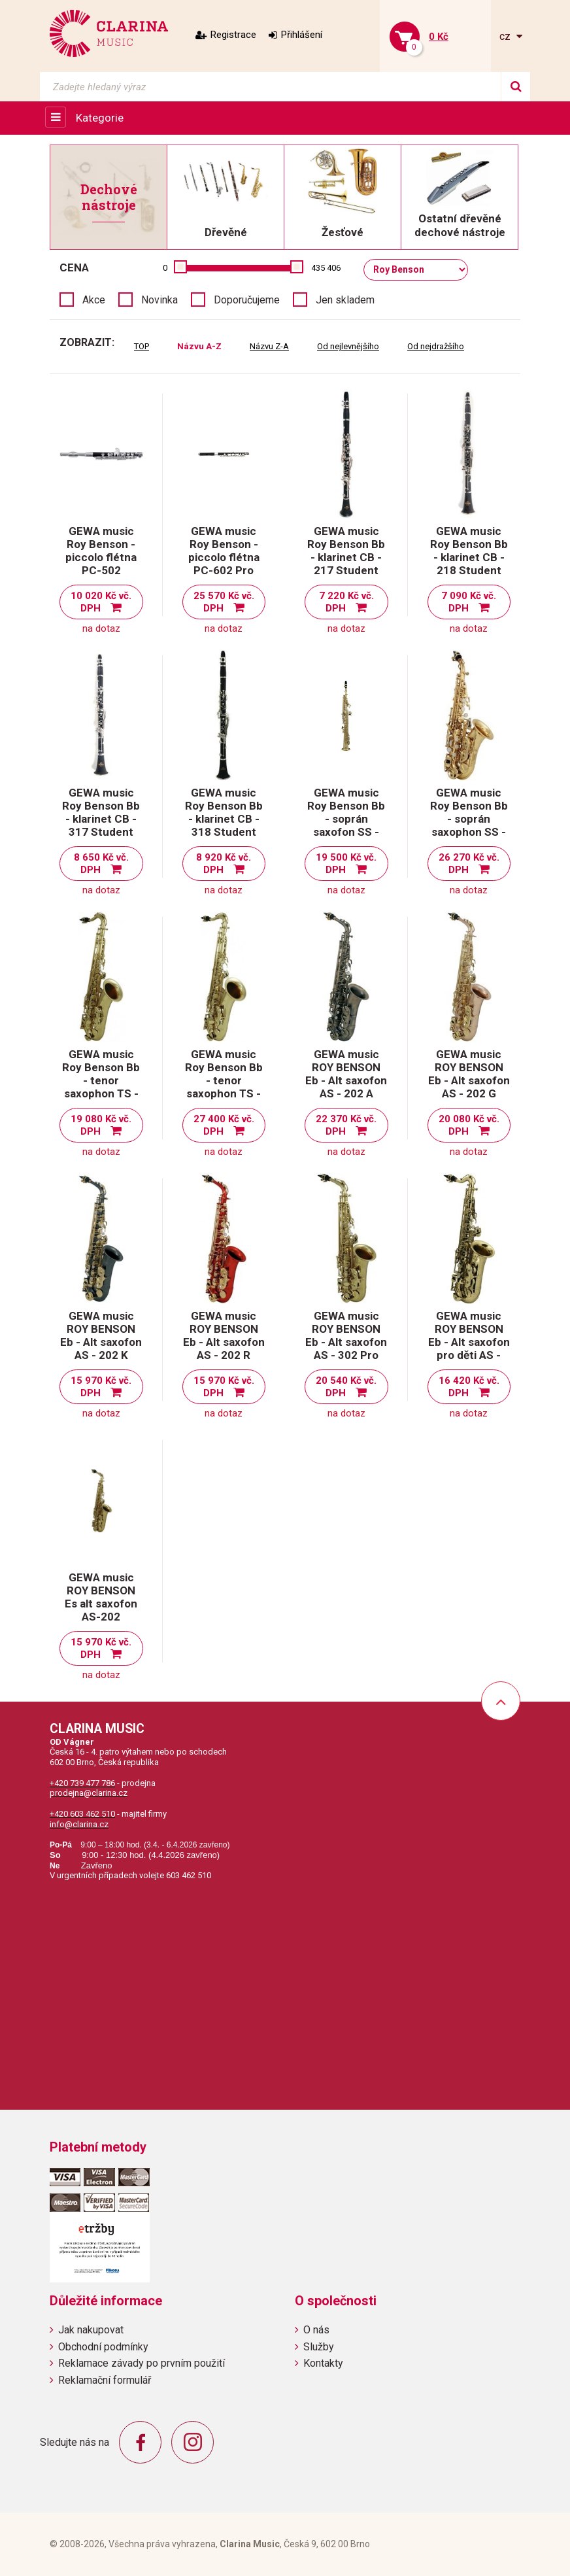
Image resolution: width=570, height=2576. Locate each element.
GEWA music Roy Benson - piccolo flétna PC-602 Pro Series (224, 557)
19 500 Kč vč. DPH (346, 863)
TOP (141, 346)
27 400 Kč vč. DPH (223, 1125)
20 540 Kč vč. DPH (346, 1387)
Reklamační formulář (104, 2380)
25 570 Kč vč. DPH (223, 602)
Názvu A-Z (199, 346)
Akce (93, 300)
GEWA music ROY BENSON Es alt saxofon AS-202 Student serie (101, 1603)
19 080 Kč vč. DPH (101, 1125)
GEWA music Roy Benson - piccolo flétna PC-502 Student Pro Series (101, 563)
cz (506, 36)
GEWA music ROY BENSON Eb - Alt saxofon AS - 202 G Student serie (469, 1080)
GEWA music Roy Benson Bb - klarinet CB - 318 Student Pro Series (224, 818)
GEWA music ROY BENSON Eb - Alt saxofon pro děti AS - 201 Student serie (469, 1348)
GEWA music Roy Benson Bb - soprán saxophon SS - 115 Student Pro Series (469, 825)
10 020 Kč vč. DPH (101, 602)
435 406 (326, 268)
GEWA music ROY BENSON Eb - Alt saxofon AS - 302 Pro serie (346, 1342)
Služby (318, 2347)
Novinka (159, 300)
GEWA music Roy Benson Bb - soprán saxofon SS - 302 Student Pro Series (346, 825)
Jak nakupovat (91, 2330)
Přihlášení (301, 35)
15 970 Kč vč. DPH (101, 1387)
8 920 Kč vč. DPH (223, 863)
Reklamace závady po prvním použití (141, 2363)
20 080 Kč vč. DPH (469, 1125)
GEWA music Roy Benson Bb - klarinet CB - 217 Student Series (346, 557)
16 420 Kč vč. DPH (469, 1387)
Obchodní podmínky (103, 2347)
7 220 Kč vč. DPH (346, 602)
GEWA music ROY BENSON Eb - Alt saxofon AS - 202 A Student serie (346, 1080)
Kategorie (100, 117)
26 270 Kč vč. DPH (469, 863)
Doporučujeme (247, 300)
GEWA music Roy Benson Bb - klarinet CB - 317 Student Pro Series (101, 818)
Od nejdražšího (435, 346)
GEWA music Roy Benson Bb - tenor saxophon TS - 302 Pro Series (224, 1080)
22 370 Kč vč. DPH (346, 1125)
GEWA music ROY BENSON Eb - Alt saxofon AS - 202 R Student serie (224, 1342)
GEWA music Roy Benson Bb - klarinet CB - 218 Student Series (469, 557)
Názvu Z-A (269, 346)
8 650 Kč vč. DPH (101, 863)
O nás (316, 2330)
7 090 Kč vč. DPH (468, 602)
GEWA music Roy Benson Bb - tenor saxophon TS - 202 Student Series (101, 1087)
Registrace (233, 35)
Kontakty (323, 2363)
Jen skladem (345, 300)
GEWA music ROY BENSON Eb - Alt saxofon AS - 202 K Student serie (101, 1342)
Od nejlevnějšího (348, 346)
